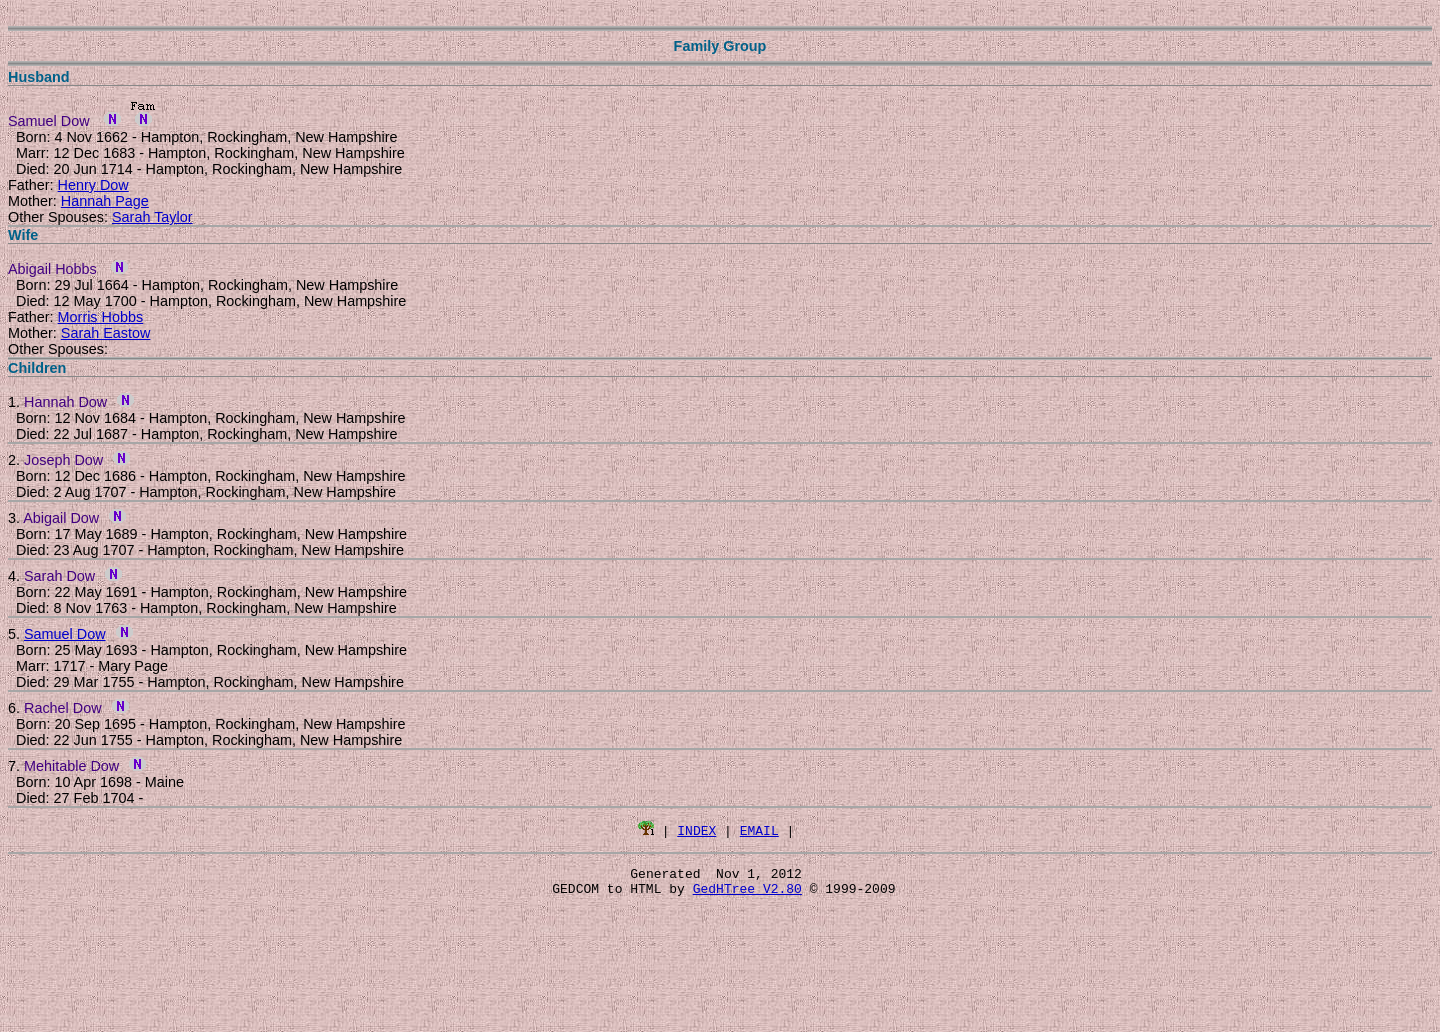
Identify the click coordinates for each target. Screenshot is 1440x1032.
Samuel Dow (65, 634)
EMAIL (759, 830)
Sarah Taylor (152, 217)
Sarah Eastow (106, 333)
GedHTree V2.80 (747, 894)
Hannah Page (105, 201)
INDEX (696, 830)
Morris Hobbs (101, 317)
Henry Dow (93, 185)
